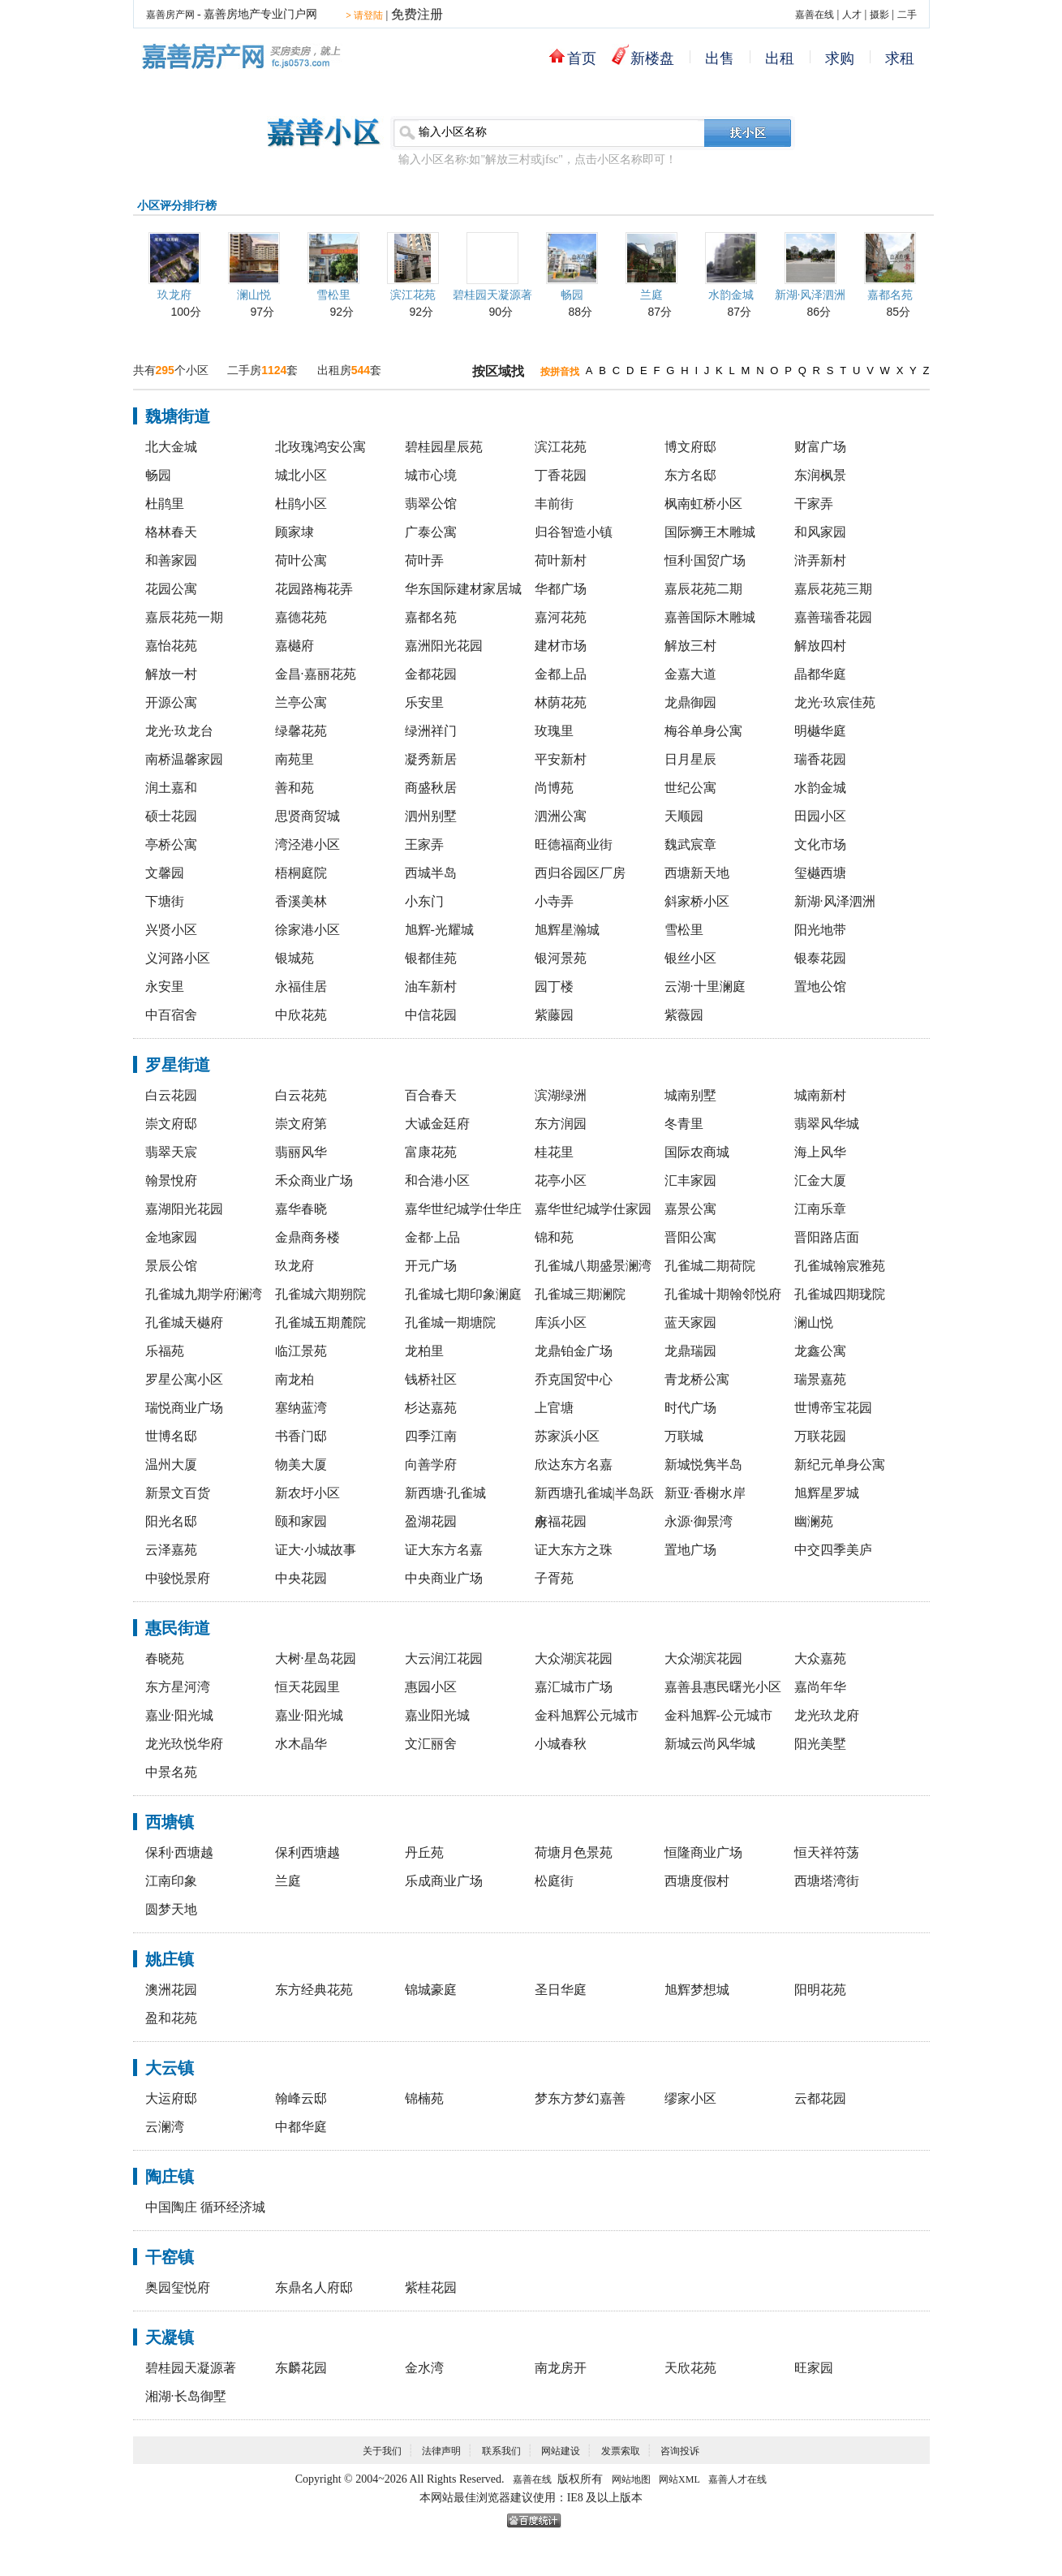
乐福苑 (164, 1351)
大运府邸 (171, 2098)
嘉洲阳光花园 (444, 646)
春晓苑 (164, 1658)
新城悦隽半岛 (703, 1464)
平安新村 (561, 759)
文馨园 (164, 873)
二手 (907, 14)
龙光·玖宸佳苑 (834, 702)
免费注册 (417, 14)
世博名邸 (171, 1436)
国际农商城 (696, 1152)
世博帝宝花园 (833, 1408)
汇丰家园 (690, 1180)
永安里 (164, 986)
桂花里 (554, 1152)
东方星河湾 (177, 1687)
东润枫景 (820, 475)
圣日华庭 (561, 1990)
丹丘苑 (424, 1852)
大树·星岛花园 (315, 1658)
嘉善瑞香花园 (833, 617)
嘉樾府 (294, 646)
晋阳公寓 (690, 1237)
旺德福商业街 (574, 844)
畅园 (572, 295)
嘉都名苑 (890, 295)
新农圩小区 (307, 1493)
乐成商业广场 (444, 1881)
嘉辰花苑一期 (184, 617)
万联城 (683, 1436)
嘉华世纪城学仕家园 (593, 1209)
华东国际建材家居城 (463, 589)
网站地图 (631, 2479)
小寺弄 (554, 901)
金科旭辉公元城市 (586, 1715)
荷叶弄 (424, 560)
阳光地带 (820, 930)
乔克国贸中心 (574, 1379)
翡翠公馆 (431, 503)
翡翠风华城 (826, 1124)
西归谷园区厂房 (580, 873)
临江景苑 (301, 1351)
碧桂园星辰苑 (444, 447)
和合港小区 (437, 1180)
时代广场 (690, 1408)
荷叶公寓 (301, 560)
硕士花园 (171, 816)
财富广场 (820, 447)
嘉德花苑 (301, 617)
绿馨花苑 (301, 731)
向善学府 (431, 1464)
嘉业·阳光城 (179, 1715)
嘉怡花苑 (171, 646)
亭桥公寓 (171, 844)
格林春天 (171, 532)
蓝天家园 (690, 1322)
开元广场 (431, 1266)
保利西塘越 (307, 1852)
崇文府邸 (171, 1124)
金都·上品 (432, 1237)
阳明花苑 (820, 1990)
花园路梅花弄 (314, 589)
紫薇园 (683, 1015)
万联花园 (820, 1436)
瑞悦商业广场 (184, 1408)
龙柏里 (424, 1351)
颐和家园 (301, 1521)
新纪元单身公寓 (839, 1464)
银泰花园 (820, 958)
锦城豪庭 (431, 1990)
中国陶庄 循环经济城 (205, 2207)
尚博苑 (554, 788)
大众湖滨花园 (574, 1658)
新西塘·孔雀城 (445, 1493)
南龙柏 (294, 1379)
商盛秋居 (431, 788)
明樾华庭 (820, 731)
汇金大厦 (820, 1180)
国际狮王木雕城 (709, 532)
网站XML (679, 2479)
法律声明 (441, 2451)
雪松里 (333, 295)
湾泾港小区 (307, 844)
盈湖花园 (431, 1521)
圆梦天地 (171, 1909)
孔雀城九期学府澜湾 (203, 1294)
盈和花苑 (171, 2018)
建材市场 (561, 646)
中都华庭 (301, 2127)
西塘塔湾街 (826, 1881)
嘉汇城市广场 (574, 1687)
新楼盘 (652, 58)
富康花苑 (431, 1152)
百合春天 (431, 1095)
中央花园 (301, 1578)
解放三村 (690, 646)
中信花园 (431, 1015)
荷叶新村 (561, 560)
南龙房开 (561, 2368)
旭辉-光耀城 (439, 930)
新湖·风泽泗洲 (810, 295)
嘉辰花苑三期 (833, 589)
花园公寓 (171, 589)
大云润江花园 (444, 1658)
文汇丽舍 (431, 1744)
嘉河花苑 (561, 617)
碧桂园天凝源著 (492, 295)
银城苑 (294, 958)
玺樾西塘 (820, 873)
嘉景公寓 (690, 1209)
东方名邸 (690, 475)
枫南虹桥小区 (703, 503)
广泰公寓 (431, 532)
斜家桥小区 (696, 901)
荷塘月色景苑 (574, 1852)
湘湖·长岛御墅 (185, 2396)
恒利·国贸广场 (705, 560)
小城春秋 (561, 1744)
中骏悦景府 (177, 1578)
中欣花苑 (301, 1015)
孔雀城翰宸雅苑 (839, 1266)
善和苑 (294, 788)
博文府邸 (690, 447)
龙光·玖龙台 (179, 731)
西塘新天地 (696, 873)
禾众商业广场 (314, 1180)
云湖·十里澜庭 (705, 986)
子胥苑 (554, 1578)
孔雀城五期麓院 (320, 1322)
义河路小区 (177, 958)
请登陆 (364, 15)
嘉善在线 (814, 14)
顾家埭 (294, 532)
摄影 (879, 14)
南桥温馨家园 (184, 759)
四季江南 (431, 1436)
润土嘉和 (171, 788)
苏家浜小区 (567, 1436)
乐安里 (424, 702)
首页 (581, 58)
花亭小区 (561, 1180)
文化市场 (820, 844)
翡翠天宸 (171, 1152)
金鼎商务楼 (307, 1237)
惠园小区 (431, 1687)
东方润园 (561, 1124)
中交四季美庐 (833, 1550)
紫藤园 (554, 1015)
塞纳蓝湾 (301, 1408)
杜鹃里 (164, 503)
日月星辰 (690, 759)
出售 (719, 58)
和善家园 (171, 560)
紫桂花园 (431, 2287)
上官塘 (554, 1408)
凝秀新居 (431, 759)
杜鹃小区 (301, 503)
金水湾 (424, 2368)
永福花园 (561, 1521)
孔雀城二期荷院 (709, 1266)
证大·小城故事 (315, 1550)
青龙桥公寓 (696, 1379)
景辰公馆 (171, 1266)
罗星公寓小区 (184, 1379)
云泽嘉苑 (171, 1550)
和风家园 (820, 532)
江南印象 (171, 1881)
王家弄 (424, 844)
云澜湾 (164, 2127)
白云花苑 (301, 1095)
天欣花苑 (690, 2368)
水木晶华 (301, 1744)
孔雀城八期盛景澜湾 (593, 1266)
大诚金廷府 (437, 1124)
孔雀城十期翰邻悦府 (722, 1294)
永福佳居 (301, 986)
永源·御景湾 (698, 1521)
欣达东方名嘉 (574, 1464)
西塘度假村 (696, 1881)
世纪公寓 (690, 788)
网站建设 (560, 2451)
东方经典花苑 (314, 1990)
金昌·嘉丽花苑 (315, 674)
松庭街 (554, 1881)
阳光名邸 (171, 1521)
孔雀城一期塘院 (450, 1322)
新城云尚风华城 (709, 1744)
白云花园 (171, 1095)
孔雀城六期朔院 (320, 1294)
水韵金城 (731, 295)
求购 (839, 58)
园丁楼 (554, 986)
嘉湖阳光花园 (184, 1209)
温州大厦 (171, 1464)
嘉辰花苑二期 (703, 589)
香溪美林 (301, 901)
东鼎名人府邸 (314, 2287)
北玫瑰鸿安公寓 (320, 447)
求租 (899, 58)
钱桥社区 (431, 1379)
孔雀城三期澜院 (580, 1294)
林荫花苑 (561, 702)
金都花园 (431, 674)
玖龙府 (174, 295)
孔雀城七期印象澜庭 (463, 1294)
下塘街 (164, 901)
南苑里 (294, 759)
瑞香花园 (820, 759)
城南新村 (820, 1095)
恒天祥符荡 (826, 1852)
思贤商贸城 (307, 816)
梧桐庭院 (301, 873)
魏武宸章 (690, 844)
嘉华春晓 (301, 1209)
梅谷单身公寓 (703, 731)
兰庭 (651, 295)
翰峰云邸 (301, 2098)
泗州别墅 (431, 816)
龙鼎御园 (690, 702)
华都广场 (561, 589)
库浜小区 (561, 1322)
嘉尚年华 (820, 1687)
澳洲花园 (171, 1990)
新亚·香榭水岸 (705, 1493)
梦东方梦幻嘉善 (580, 2098)
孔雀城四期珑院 (839, 1294)
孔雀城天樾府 (184, 1322)
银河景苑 (561, 958)
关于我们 (382, 2451)
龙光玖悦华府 (184, 1744)
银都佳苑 (431, 958)
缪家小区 (690, 2098)
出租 (779, 58)
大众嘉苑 (820, 1658)
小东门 (424, 901)
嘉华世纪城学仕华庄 (463, 1209)
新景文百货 (177, 1493)
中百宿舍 (171, 1015)
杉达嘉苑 (431, 1408)
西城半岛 (431, 873)
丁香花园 (561, 475)
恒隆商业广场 (703, 1852)
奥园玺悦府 (177, 2287)
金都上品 (561, 674)
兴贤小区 (171, 930)
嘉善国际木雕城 (709, 617)
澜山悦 (254, 295)
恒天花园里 (307, 1687)
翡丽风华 (301, 1152)
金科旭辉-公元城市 (718, 1715)
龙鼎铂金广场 (574, 1351)
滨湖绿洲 (561, 1095)
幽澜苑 (813, 1521)
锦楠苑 (424, 2098)
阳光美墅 (820, 1744)
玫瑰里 (554, 731)
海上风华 (820, 1152)
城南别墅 (690, 1095)
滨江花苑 (413, 295)
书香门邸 (301, 1436)
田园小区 (820, 816)
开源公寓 (171, 702)
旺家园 (813, 2368)
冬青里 (683, 1124)
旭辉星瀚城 (567, 930)
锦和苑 (554, 1237)
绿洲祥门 (431, 731)
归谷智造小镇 (574, 532)
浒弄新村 (820, 560)
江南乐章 (820, 1209)
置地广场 (690, 1550)
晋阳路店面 (826, 1237)
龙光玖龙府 (826, 1715)
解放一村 (171, 674)
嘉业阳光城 (437, 1715)
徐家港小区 (307, 930)
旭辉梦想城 (696, 1990)
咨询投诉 (679, 2451)
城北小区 (301, 475)
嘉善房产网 (170, 14)
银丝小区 (690, 958)
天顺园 (683, 816)
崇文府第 (301, 1124)
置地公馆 (820, 986)
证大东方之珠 (574, 1550)
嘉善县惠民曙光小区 (722, 1687)
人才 (852, 14)
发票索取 (620, 2451)
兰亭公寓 (301, 702)
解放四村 (820, 646)
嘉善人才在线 (737, 2479)
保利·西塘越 (179, 1852)
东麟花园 (301, 2368)
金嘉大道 (690, 674)
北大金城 (171, 447)
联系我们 (501, 2451)
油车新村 (431, 986)
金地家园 (171, 1237)
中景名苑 (171, 1772)
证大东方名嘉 (444, 1550)
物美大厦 (301, 1464)
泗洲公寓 (561, 816)
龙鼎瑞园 (690, 1351)
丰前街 (554, 503)
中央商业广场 (444, 1578)
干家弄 (813, 503)
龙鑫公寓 (820, 1351)
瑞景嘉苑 (820, 1379)
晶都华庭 (820, 674)
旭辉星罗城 (826, 1493)
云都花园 (820, 2098)
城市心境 (431, 475)
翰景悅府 (171, 1180)
